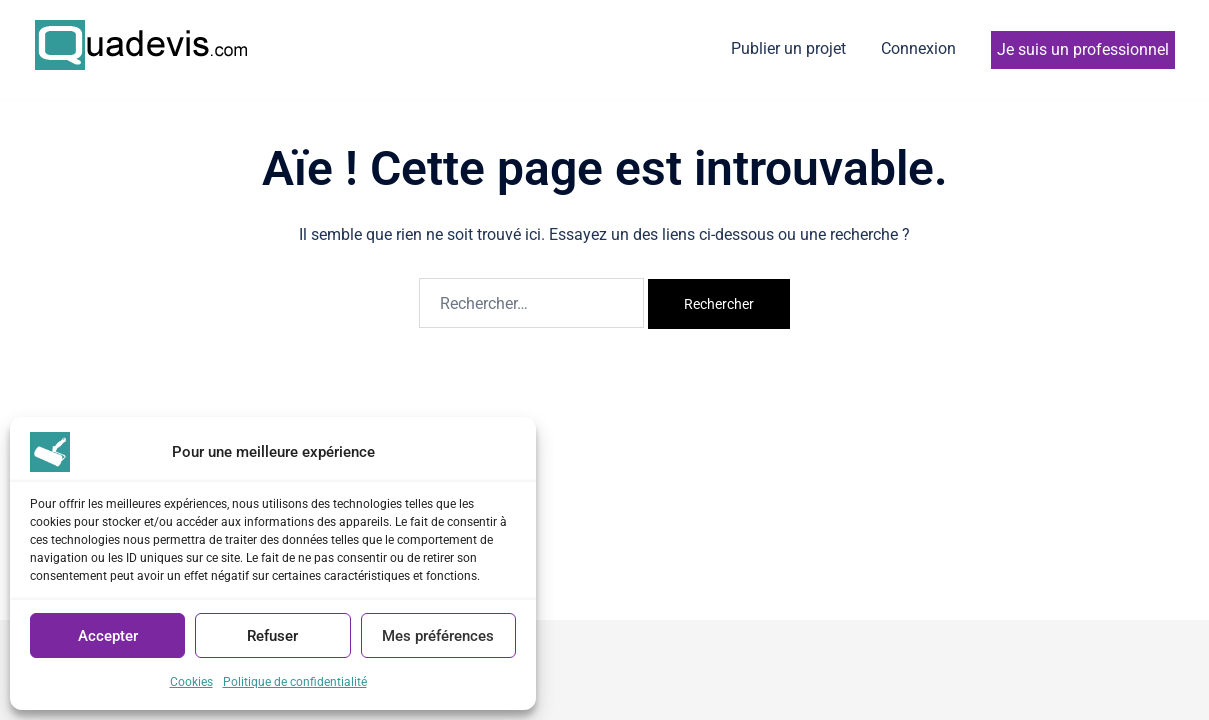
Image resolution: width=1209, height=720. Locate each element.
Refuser (272, 636)
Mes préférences (438, 636)
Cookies (191, 682)
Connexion (918, 48)
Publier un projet (788, 48)
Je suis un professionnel (1083, 49)
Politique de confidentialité (295, 682)
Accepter (108, 636)
